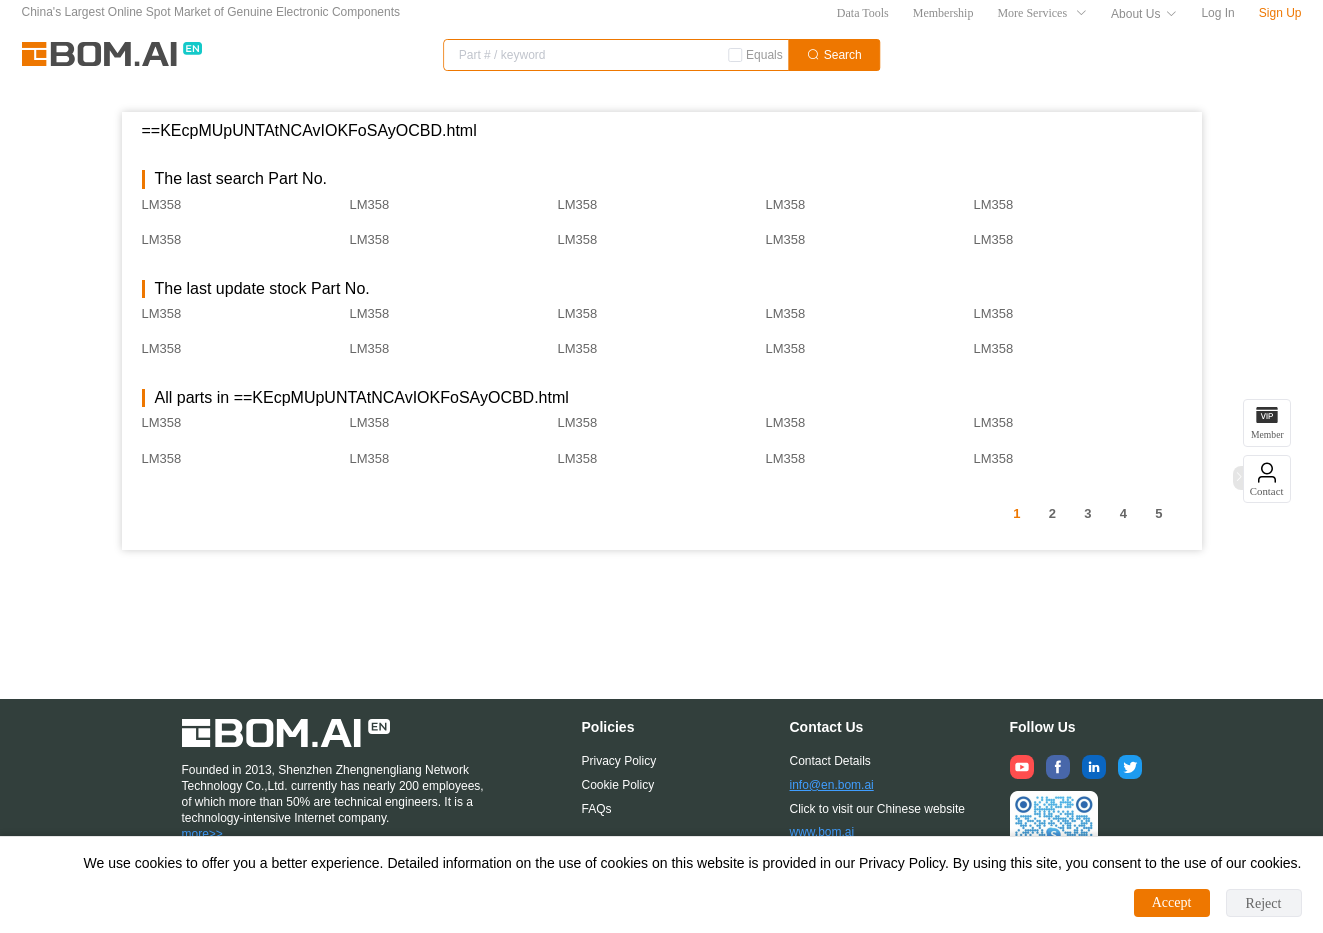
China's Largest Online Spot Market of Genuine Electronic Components (211, 12)
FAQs (597, 809)
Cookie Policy (618, 785)
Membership (943, 13)
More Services (1042, 13)
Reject (1264, 903)
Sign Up (1280, 13)
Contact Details (830, 761)
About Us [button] (1144, 14)
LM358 (162, 204)
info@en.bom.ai (832, 785)
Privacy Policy (619, 761)
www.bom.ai (822, 832)
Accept (1172, 902)
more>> (202, 834)
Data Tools (863, 13)
